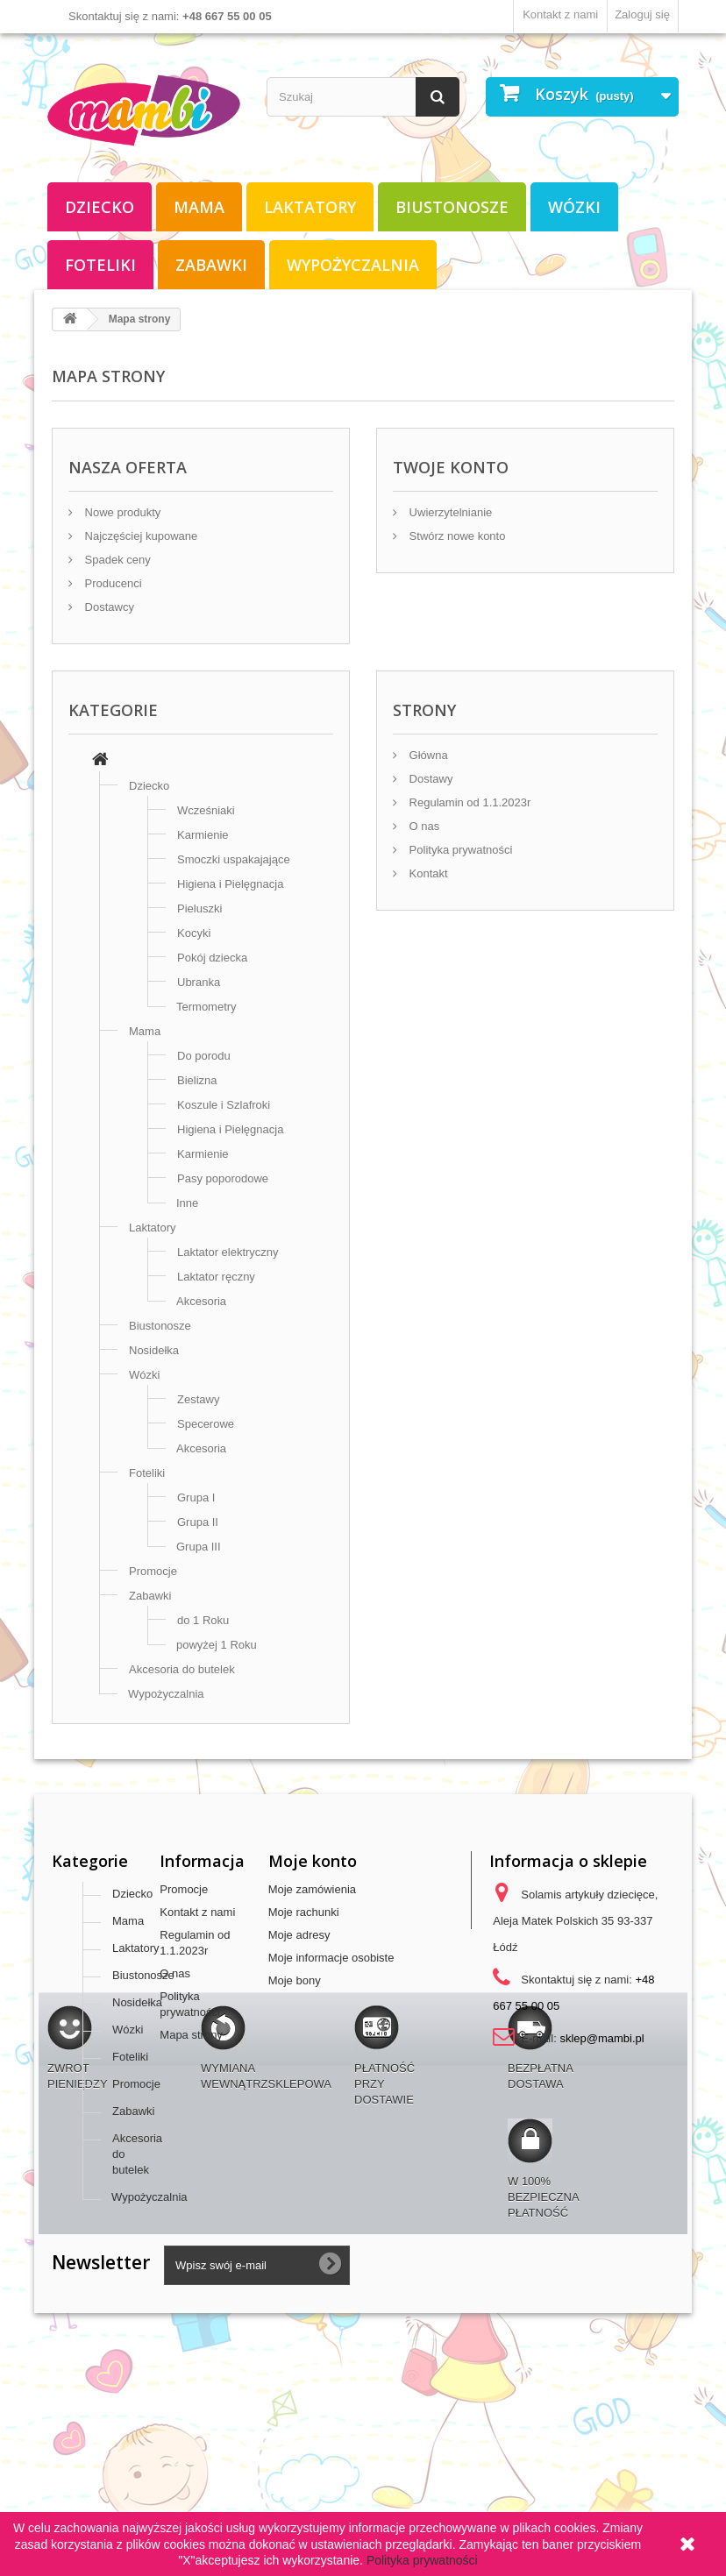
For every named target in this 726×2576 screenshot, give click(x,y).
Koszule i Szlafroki (223, 1104)
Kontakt (427, 873)
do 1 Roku (203, 1620)
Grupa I (196, 1497)
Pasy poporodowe (222, 1178)
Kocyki (193, 933)
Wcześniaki (206, 810)
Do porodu (204, 1055)
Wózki (574, 206)
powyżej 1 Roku (216, 1644)
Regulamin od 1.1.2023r (468, 802)
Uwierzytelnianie (449, 512)
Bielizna (197, 1080)
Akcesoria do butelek (182, 1669)
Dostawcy (108, 607)
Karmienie (203, 834)
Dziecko (99, 206)
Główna (427, 755)
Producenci (112, 583)
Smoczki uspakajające (233, 859)
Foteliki (100, 264)
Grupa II (197, 1522)
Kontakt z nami (560, 14)
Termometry (206, 1006)
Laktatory (310, 206)
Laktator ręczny (216, 1276)
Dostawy (429, 778)
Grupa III (198, 1546)
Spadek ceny (116, 559)
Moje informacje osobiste (331, 1957)
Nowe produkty (121, 512)
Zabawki (211, 264)
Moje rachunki (303, 1912)
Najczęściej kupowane (139, 536)
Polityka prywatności (459, 849)
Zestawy (198, 1399)
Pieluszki (199, 908)
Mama (199, 206)
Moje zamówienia (312, 1889)
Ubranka (198, 982)
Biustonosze (452, 206)
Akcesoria (201, 1301)
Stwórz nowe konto (455, 536)
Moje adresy (299, 1934)
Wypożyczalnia (353, 264)
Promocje (153, 1571)
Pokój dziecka (212, 957)
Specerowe (205, 1423)
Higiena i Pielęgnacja (230, 884)
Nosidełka (154, 1350)
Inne (187, 1203)
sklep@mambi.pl (601, 2038)
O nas (422, 826)
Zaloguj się (642, 14)
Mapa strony (191, 2034)
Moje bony (294, 1980)
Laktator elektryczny (228, 1252)
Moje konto (312, 1860)
